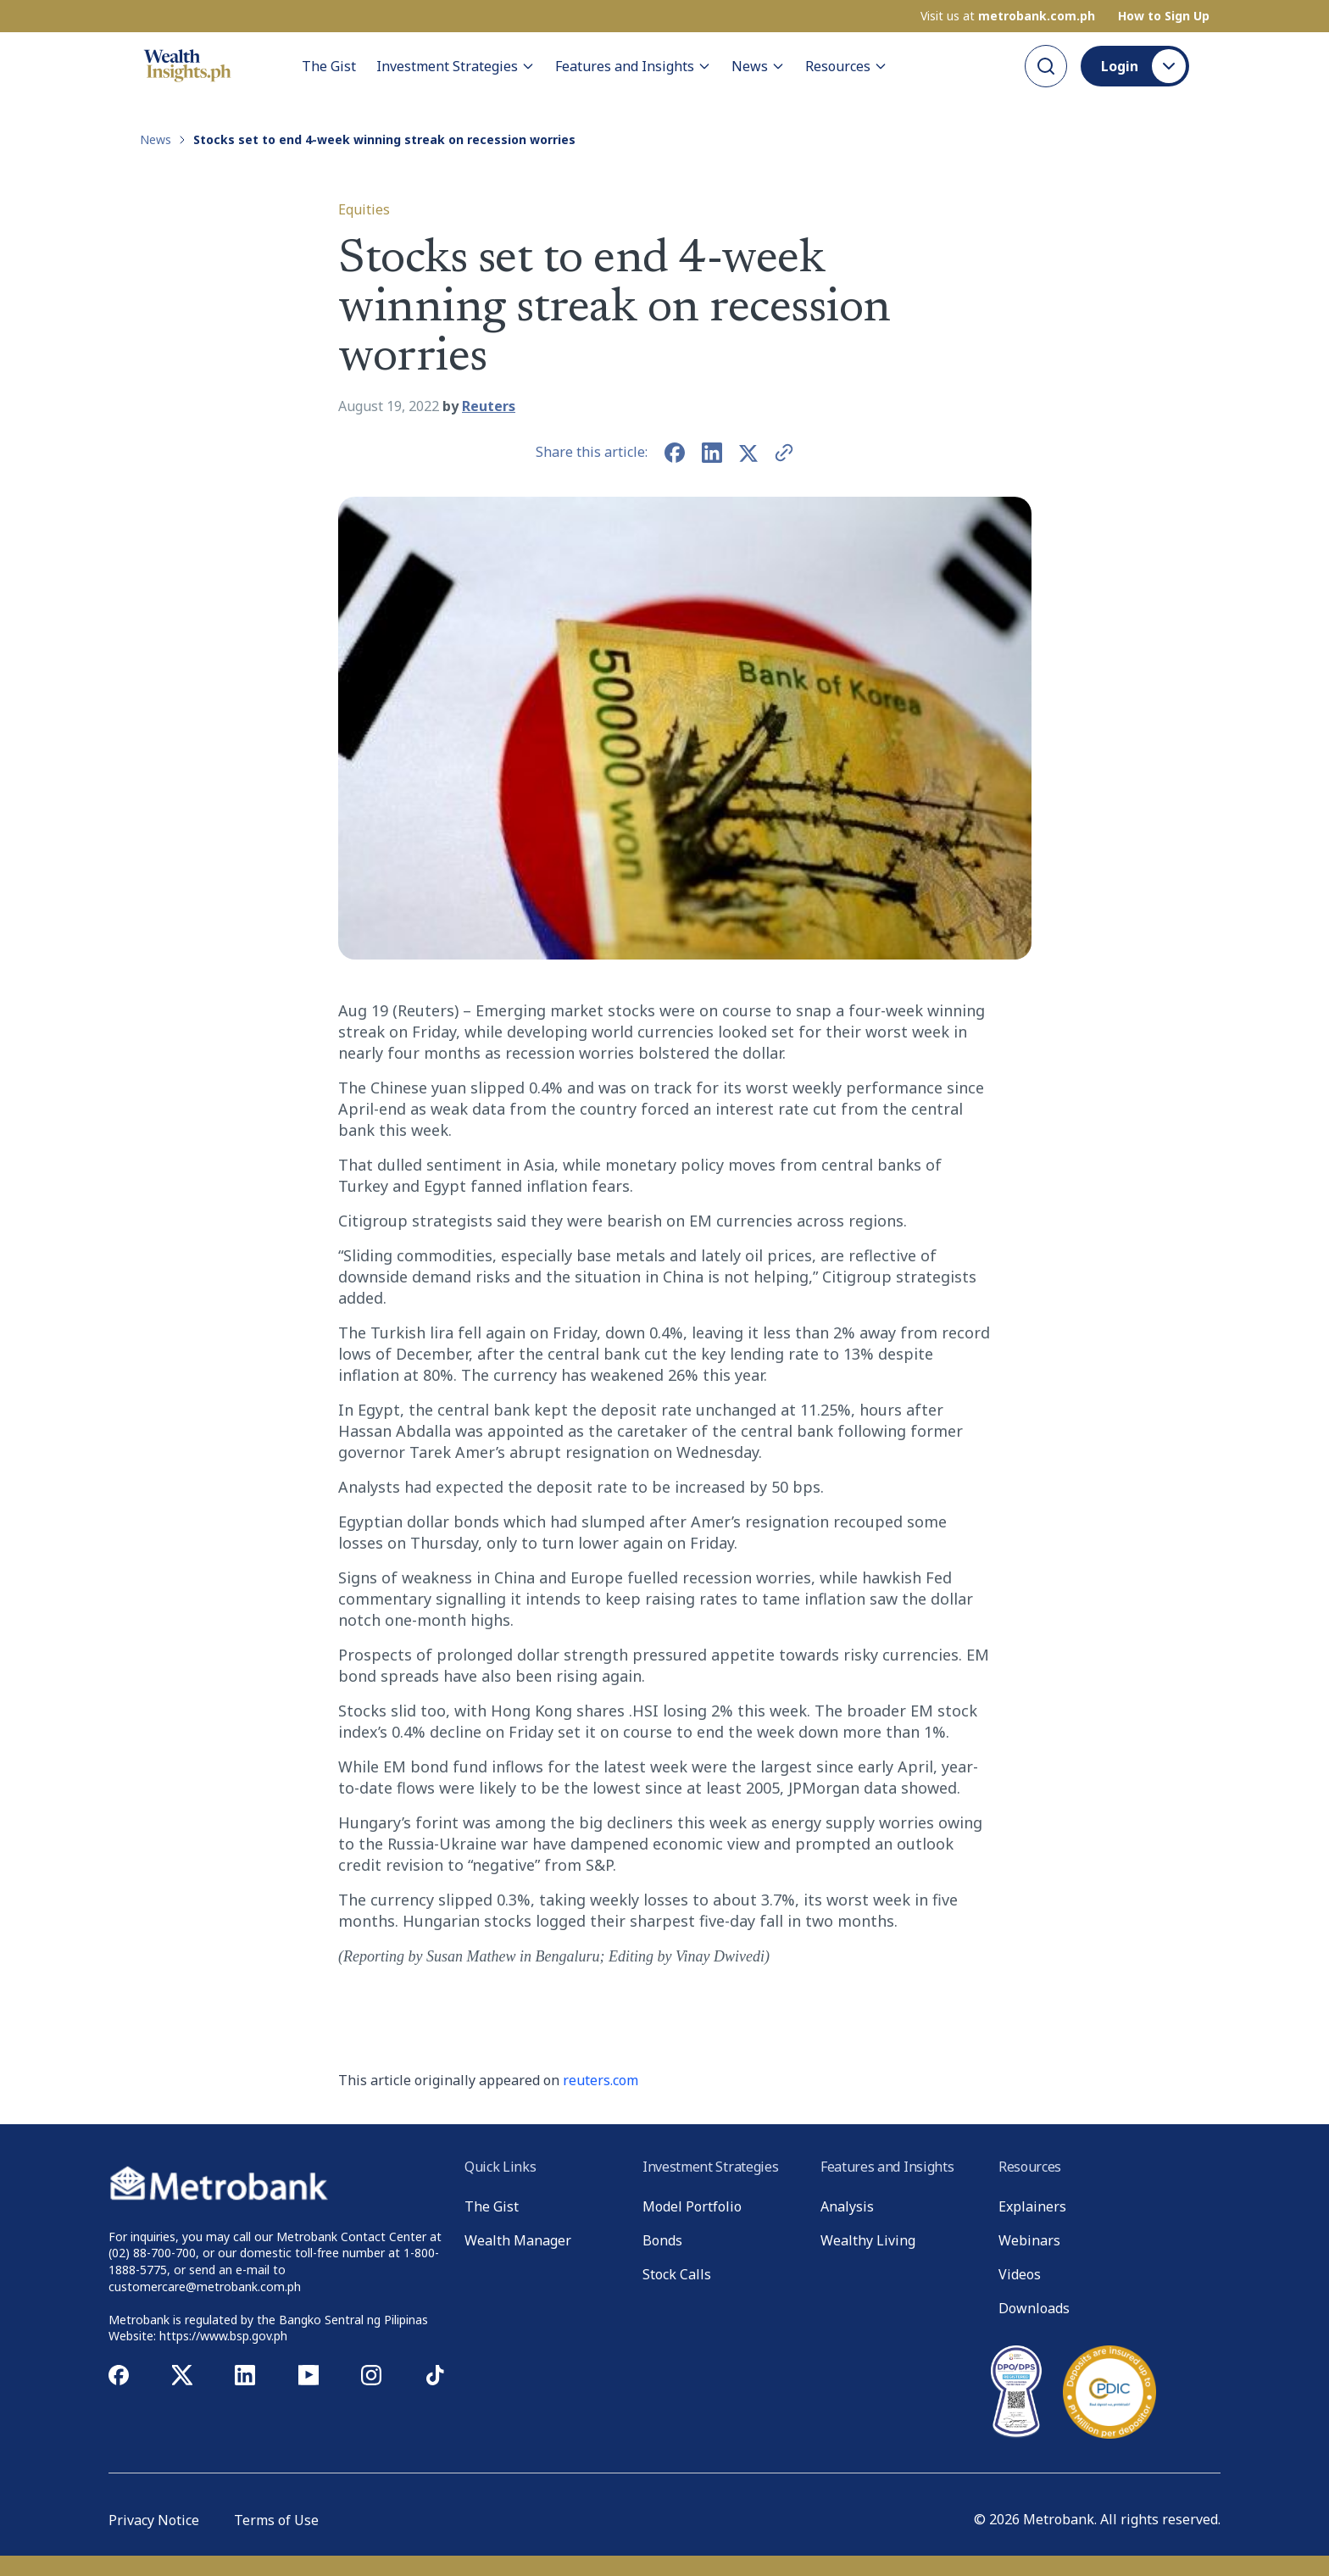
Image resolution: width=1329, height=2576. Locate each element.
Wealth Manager (517, 2240)
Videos (1019, 2274)
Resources (846, 66)
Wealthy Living (867, 2240)
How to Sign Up (1163, 16)
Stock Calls (676, 2274)
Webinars (1029, 2240)
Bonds (662, 2240)
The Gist (329, 66)
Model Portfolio (692, 2206)
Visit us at (1007, 16)
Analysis (847, 2206)
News (758, 66)
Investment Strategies (455, 66)
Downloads (1034, 2308)
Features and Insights (633, 66)
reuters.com (600, 2080)
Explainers (1032, 2206)
